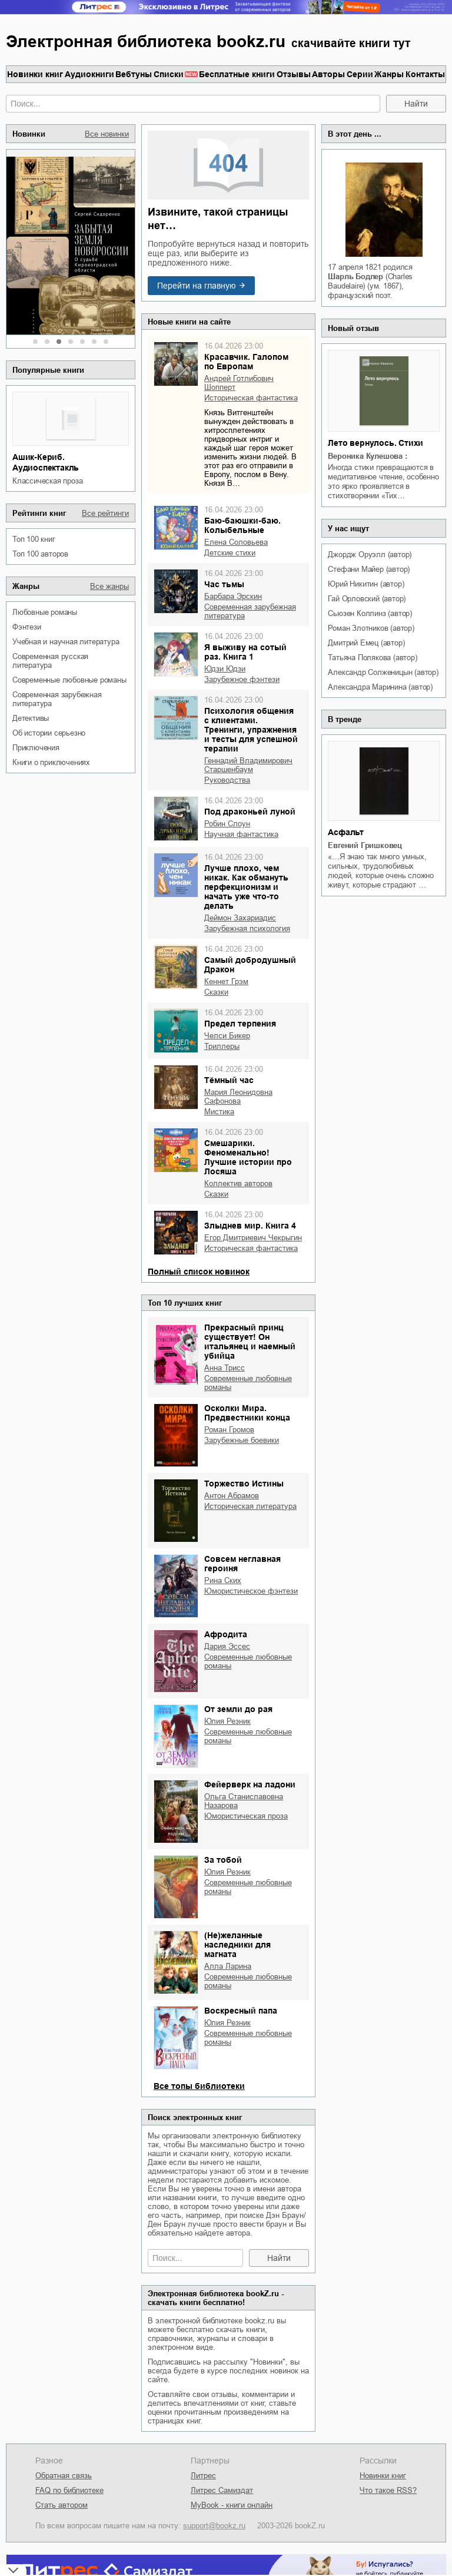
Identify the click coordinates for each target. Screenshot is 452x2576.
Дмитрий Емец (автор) (366, 642)
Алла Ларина (227, 1966)
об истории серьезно (48, 733)
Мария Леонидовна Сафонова (238, 1096)
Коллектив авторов (238, 1183)
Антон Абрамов (231, 1495)
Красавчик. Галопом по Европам (246, 361)
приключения (35, 747)
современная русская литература (50, 661)
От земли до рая (238, 1709)
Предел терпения (240, 1023)
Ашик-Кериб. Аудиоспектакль (45, 462)
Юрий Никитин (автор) (366, 584)
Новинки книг (35, 74)
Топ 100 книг (33, 539)
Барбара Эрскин (233, 596)
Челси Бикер (227, 1035)
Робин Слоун (227, 823)
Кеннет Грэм (226, 981)
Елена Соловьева (236, 542)
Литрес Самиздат (222, 2490)
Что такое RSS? (388, 2490)
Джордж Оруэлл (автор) (369, 554)
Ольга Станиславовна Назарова (243, 1801)
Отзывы (294, 74)
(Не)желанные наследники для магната (237, 1945)
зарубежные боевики (241, 1440)
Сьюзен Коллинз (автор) (370, 613)
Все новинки (107, 134)
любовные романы (44, 612)
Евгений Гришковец (365, 845)
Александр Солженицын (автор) (383, 672)
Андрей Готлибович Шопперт (239, 383)
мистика (219, 1111)
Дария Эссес (227, 1646)
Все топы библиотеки (199, 2086)
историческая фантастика (251, 397)
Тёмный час (229, 1080)
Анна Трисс (224, 1367)
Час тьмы (224, 584)
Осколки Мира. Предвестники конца (247, 1412)
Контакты (425, 74)
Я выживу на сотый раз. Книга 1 (245, 652)
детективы (30, 718)
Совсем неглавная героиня (242, 1563)
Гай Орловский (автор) (367, 598)
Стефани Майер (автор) (369, 569)
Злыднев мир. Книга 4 (250, 1225)
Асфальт (346, 832)
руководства (227, 780)
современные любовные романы (69, 680)
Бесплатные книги (237, 74)
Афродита (225, 1634)
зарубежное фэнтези (242, 679)
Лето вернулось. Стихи (375, 443)
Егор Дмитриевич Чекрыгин (253, 1237)
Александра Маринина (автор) (380, 687)
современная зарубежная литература (57, 699)
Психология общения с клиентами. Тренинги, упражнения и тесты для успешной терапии (251, 729)
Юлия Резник (227, 1721)
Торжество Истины (244, 1483)
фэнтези (26, 627)
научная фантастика (241, 834)
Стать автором (61, 2505)
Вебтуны (133, 74)
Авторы (328, 74)
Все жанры (109, 586)
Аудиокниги (89, 74)
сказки (216, 992)
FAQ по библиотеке (69, 2490)
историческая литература (250, 1506)
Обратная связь (63, 2475)
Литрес (203, 2475)
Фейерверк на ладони (249, 1784)
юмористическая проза (246, 1816)
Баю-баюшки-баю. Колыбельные (242, 525)
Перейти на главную (196, 285)
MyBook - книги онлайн (231, 2505)
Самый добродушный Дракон (250, 964)
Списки (169, 74)
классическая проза (47, 480)
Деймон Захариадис (240, 917)
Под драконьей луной (249, 811)
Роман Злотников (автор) (371, 628)
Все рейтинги (105, 513)
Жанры (389, 74)
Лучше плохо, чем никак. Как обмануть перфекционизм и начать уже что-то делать (246, 886)
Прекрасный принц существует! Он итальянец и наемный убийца (249, 1341)
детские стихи (229, 552)
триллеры (222, 1046)
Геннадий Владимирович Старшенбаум (248, 765)
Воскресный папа (240, 2010)
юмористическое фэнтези (251, 1591)
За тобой (223, 1860)
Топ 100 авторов (40, 553)
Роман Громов (229, 1429)
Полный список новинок (199, 1271)
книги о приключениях (51, 762)
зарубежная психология (247, 928)
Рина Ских (222, 1580)
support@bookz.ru (214, 2525)
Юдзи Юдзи (224, 668)
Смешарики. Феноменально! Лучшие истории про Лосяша (248, 1157)
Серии (360, 74)
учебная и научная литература (65, 641)
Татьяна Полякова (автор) (372, 657)
